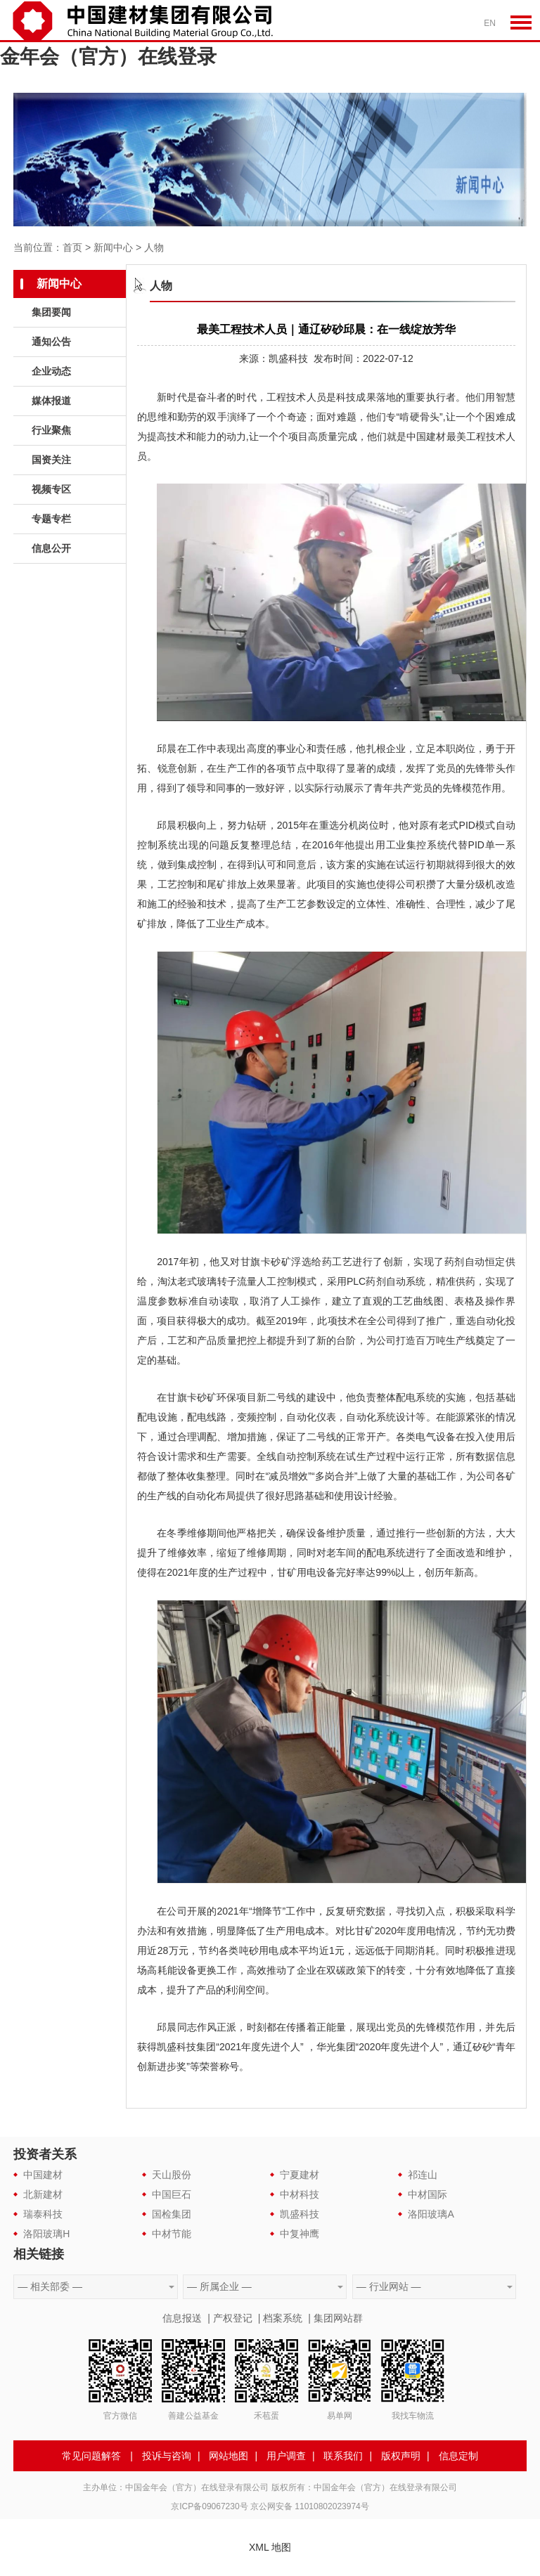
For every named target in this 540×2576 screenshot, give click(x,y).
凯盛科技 (299, 2214)
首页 (72, 247)
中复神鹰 (299, 2233)
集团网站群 (338, 2318)
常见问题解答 (91, 2455)
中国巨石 (171, 2194)
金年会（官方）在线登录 (108, 56)
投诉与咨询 (166, 2455)
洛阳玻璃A (431, 2214)
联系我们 (343, 2455)
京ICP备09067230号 (209, 2506)
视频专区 (51, 489)
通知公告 (51, 341)
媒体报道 (51, 400)
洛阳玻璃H (46, 2233)
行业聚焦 (51, 430)
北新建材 (43, 2194)
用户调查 (286, 2455)
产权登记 (232, 2318)
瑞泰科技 (43, 2214)
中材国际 (427, 2194)
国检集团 (171, 2214)
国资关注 (51, 459)
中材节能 (171, 2233)
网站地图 (228, 2455)
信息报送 (182, 2318)
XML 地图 (270, 2547)
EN (490, 23)
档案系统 (282, 2318)
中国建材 (43, 2174)
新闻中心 (113, 247)
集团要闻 (51, 312)
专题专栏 (51, 518)
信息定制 (458, 2455)
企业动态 (51, 371)
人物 (154, 247)
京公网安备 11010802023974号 (309, 2506)
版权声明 (400, 2455)
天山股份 (171, 2174)
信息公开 (51, 548)
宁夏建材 (299, 2174)
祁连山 (422, 2174)
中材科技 (299, 2194)
